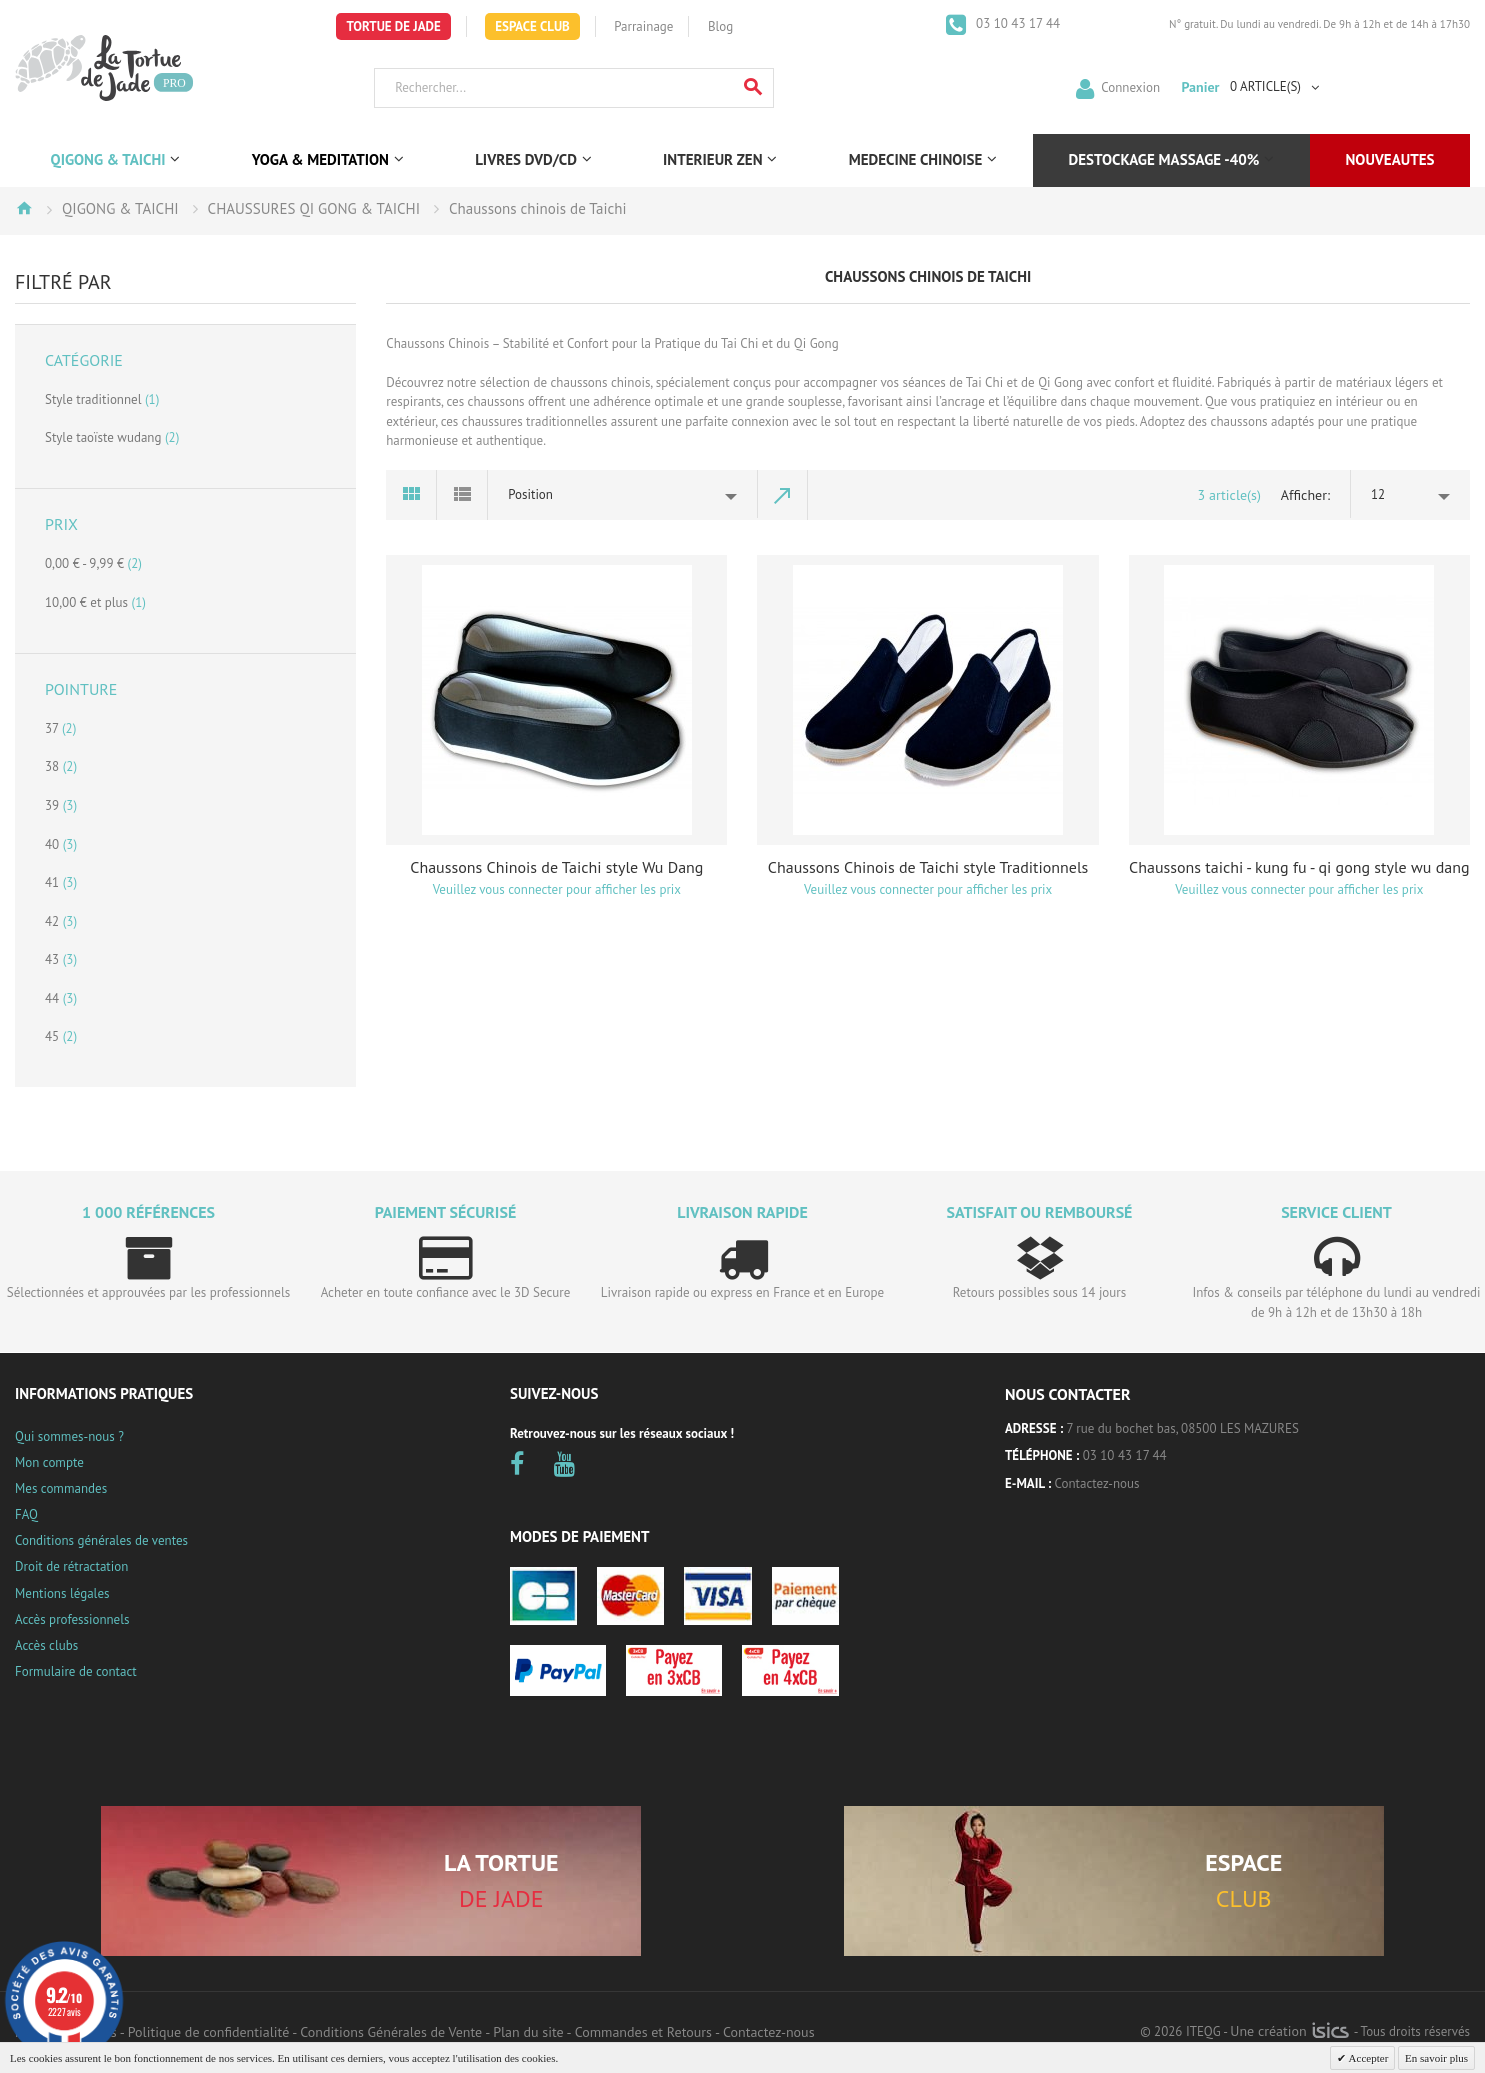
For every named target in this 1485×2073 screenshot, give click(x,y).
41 (61, 882)
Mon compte (49, 1462)
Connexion (1130, 86)
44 (61, 998)
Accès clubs (46, 1645)
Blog (720, 26)
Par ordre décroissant (783, 495)
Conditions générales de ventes (101, 1540)
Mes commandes (61, 1488)
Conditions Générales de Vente (391, 2032)
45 (61, 1036)
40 (61, 844)
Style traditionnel (102, 399)
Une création (1289, 2031)
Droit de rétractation (71, 1566)
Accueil (24, 208)
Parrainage (643, 26)
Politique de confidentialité (208, 2032)
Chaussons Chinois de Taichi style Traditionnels (928, 867)
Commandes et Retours (643, 2032)
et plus (95, 602)
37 (60, 728)
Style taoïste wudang (112, 437)
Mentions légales (62, 1593)
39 (61, 805)
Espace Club (532, 26)
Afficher (1304, 495)
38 (61, 766)
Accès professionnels (72, 1619)
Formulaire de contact (76, 1671)
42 (61, 921)
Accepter (1367, 2058)
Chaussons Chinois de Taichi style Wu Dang (556, 867)
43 (61, 959)
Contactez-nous (1097, 1483)
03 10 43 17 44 (1017, 23)
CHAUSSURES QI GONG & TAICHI (314, 208)
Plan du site (528, 2032)
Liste (462, 495)
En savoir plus (1436, 2058)
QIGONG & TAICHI (120, 208)
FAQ (26, 1514)
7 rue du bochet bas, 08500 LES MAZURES (1183, 1428)
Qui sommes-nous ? (69, 1436)
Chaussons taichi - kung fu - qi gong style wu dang (1299, 867)
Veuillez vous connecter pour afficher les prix (557, 889)
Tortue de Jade (393, 26)
